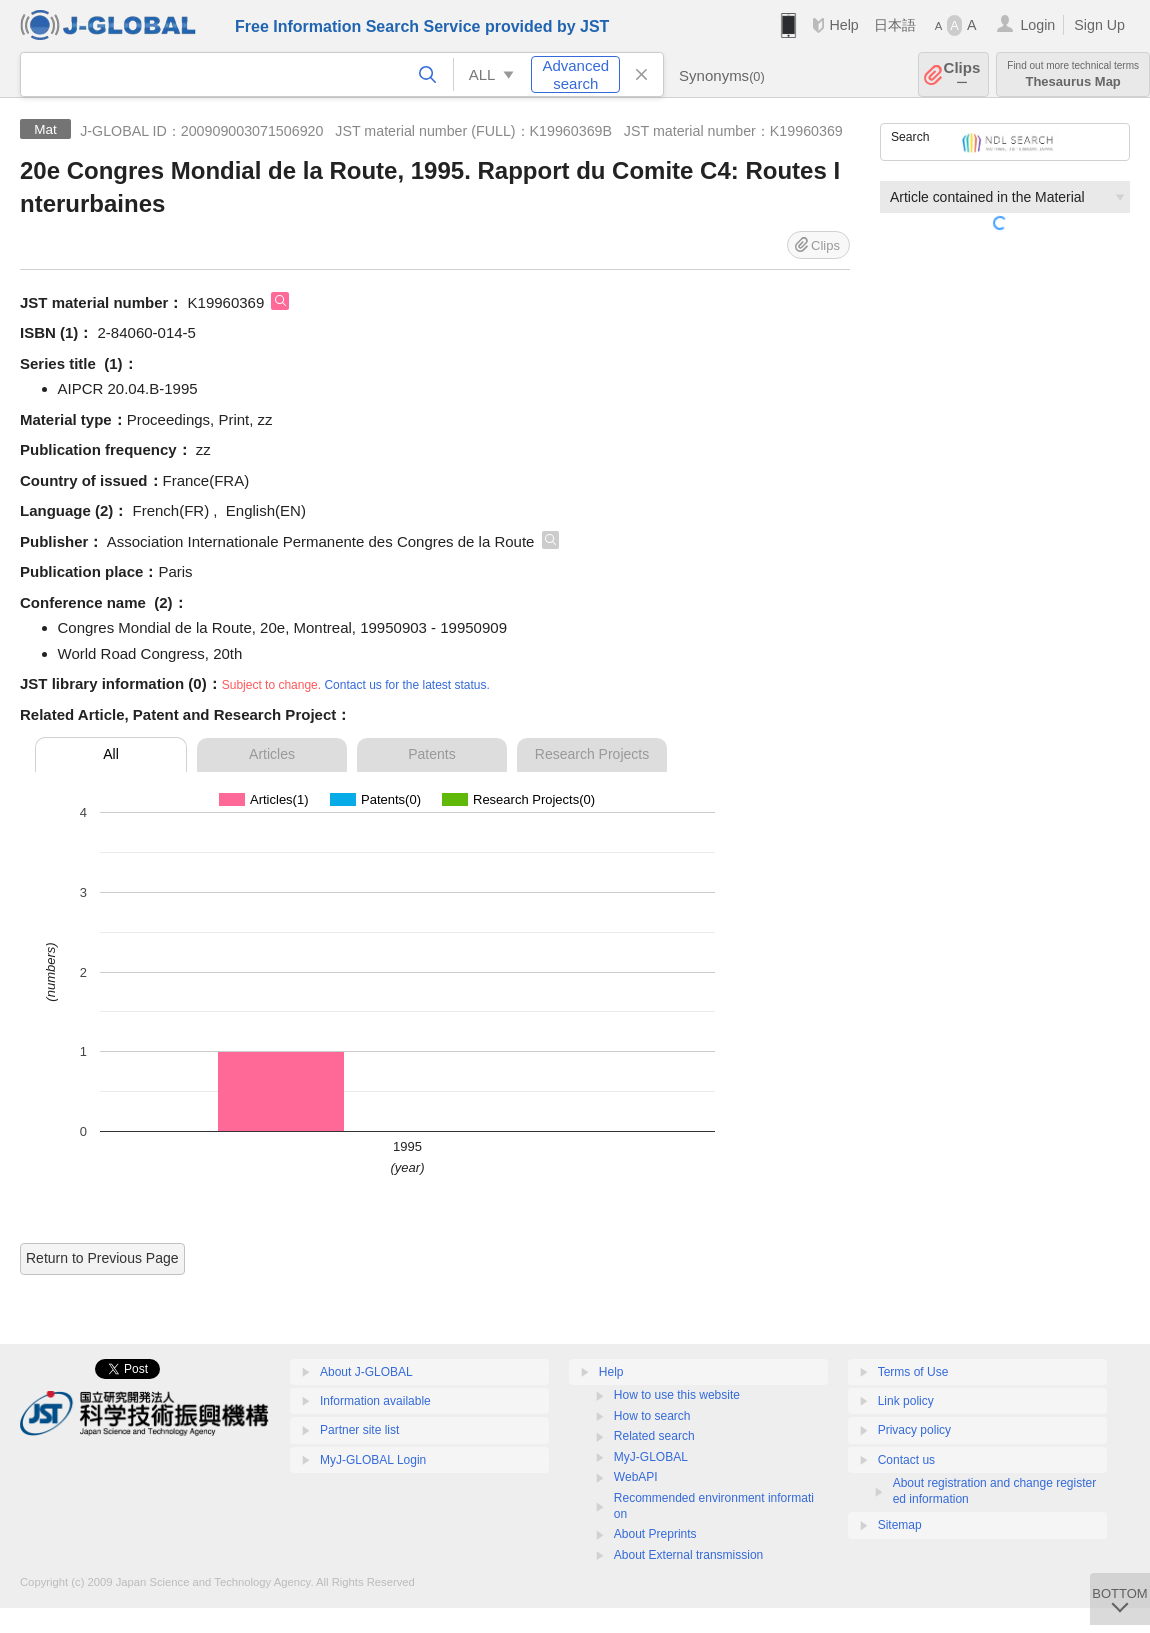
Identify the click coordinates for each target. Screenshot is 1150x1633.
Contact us (906, 1460)
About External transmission (688, 1555)
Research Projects (592, 754)
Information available (375, 1401)
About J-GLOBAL (366, 1372)
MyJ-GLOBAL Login (373, 1460)
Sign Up (1099, 25)
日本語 (895, 25)
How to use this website (677, 1395)
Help (843, 25)
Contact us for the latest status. (406, 685)
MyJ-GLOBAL (651, 1457)
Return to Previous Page (102, 1258)
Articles (272, 754)
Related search (654, 1436)
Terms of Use (913, 1372)
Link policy (906, 1401)
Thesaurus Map (1073, 74)
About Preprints (655, 1534)
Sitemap (900, 1525)
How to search (652, 1416)
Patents (431, 754)
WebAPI (636, 1477)
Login (1037, 25)
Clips (962, 74)
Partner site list (359, 1430)
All (111, 754)
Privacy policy (914, 1430)
